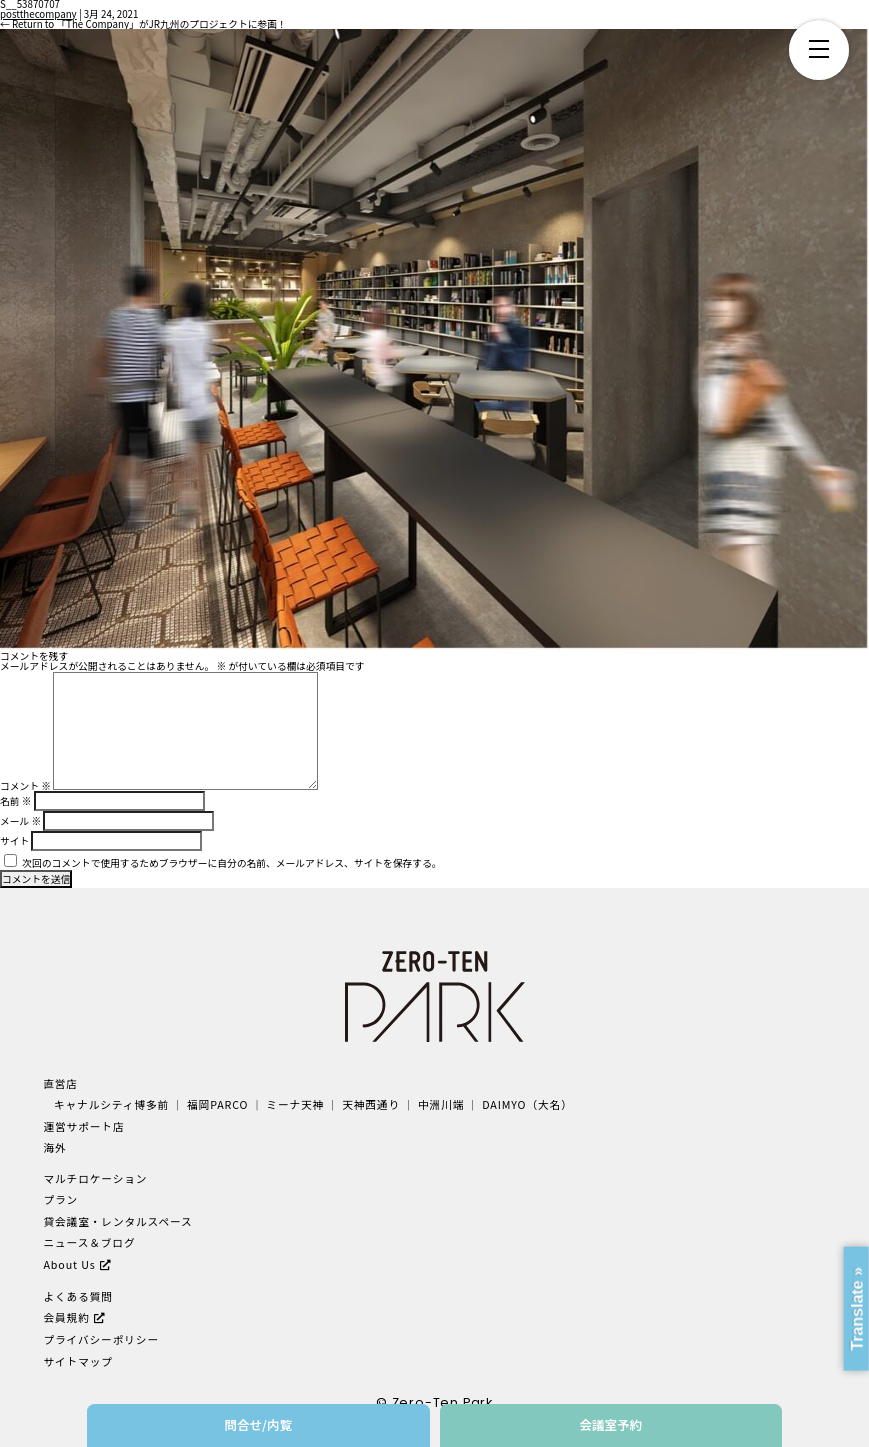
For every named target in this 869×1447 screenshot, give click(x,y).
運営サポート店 (83, 1125)
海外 (54, 1146)
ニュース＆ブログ (88, 1240)
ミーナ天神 (292, 1104)
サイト (14, 841)
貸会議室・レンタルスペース (116, 1219)
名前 (15, 801)
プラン (60, 1198)
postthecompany (38, 14)
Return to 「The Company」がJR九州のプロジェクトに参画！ (143, 24)
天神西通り (367, 1104)
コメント (25, 786)
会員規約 (66, 1314)
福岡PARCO (215, 1104)
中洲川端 (437, 1104)
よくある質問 (77, 1293)
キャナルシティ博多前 (111, 1104)
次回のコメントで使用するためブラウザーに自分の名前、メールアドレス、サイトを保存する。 (231, 863)
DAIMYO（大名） (522, 1104)
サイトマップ (77, 1357)
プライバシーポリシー (100, 1336)
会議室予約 (610, 1424)
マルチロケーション (94, 1177)
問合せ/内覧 (258, 1424)
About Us (69, 1261)
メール (20, 821)
